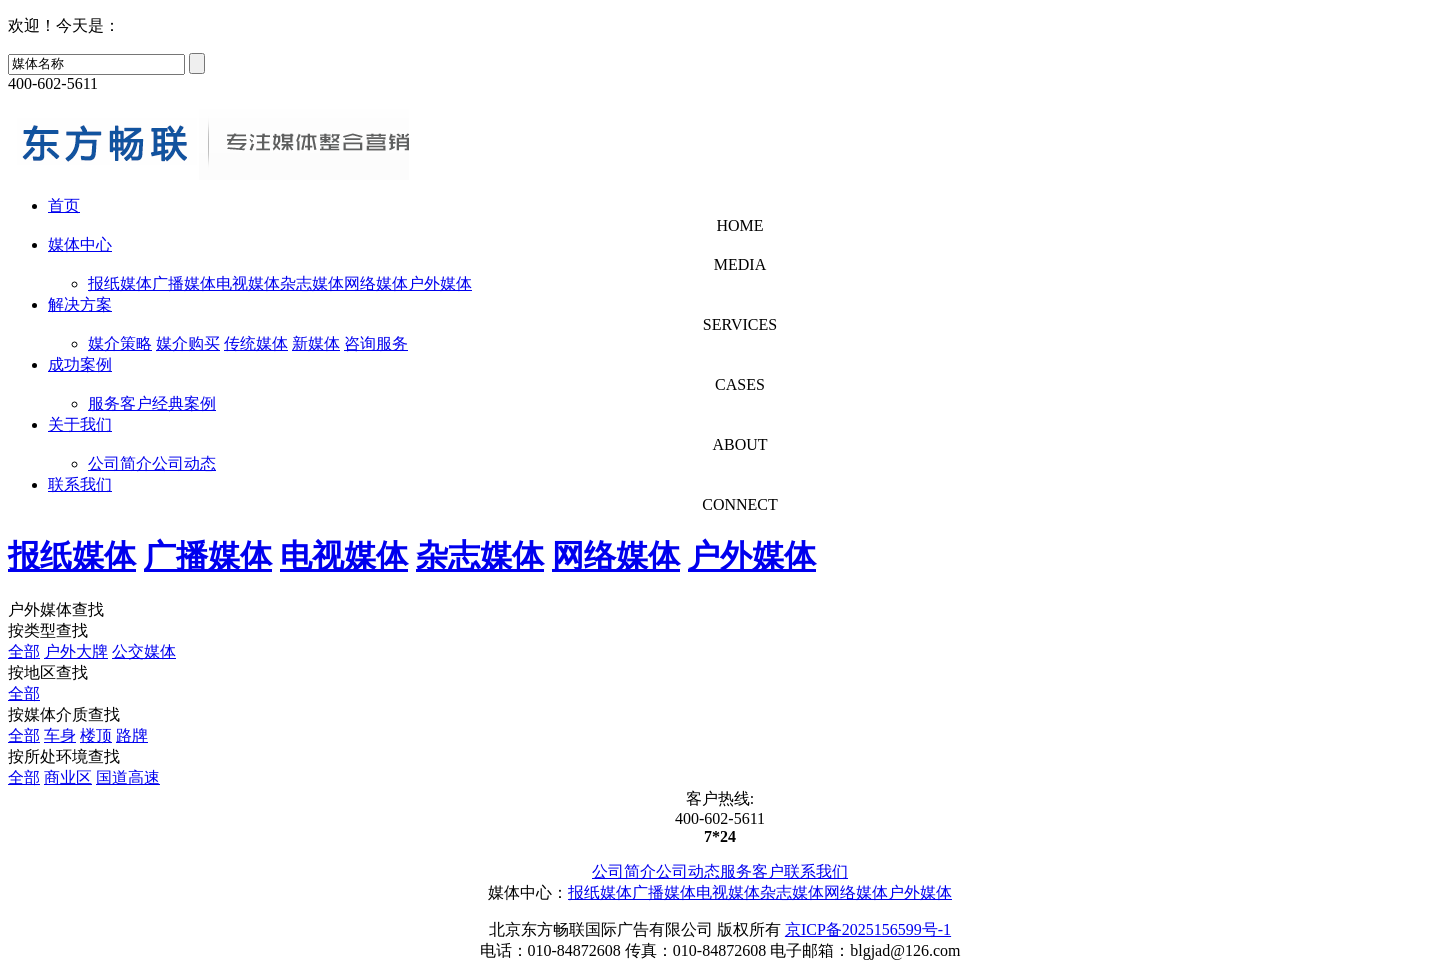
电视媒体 (248, 283)
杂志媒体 (312, 283)
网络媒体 (376, 283)
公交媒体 (144, 651)
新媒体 (316, 343)
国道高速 (128, 777)
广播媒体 (184, 283)
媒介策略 (120, 343)
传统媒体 (256, 343)
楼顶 (96, 735)
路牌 (132, 735)
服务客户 (120, 403)
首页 (64, 205)
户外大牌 (76, 651)
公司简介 (120, 463)
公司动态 (184, 463)
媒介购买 (188, 343)
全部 (24, 651)
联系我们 (80, 484)
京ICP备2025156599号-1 (868, 929)
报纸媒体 (120, 283)
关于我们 (80, 424)
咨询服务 (376, 343)
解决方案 (80, 304)
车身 (60, 735)
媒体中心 (80, 244)
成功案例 (80, 364)
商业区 (68, 777)
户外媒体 (440, 283)
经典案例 (184, 403)
